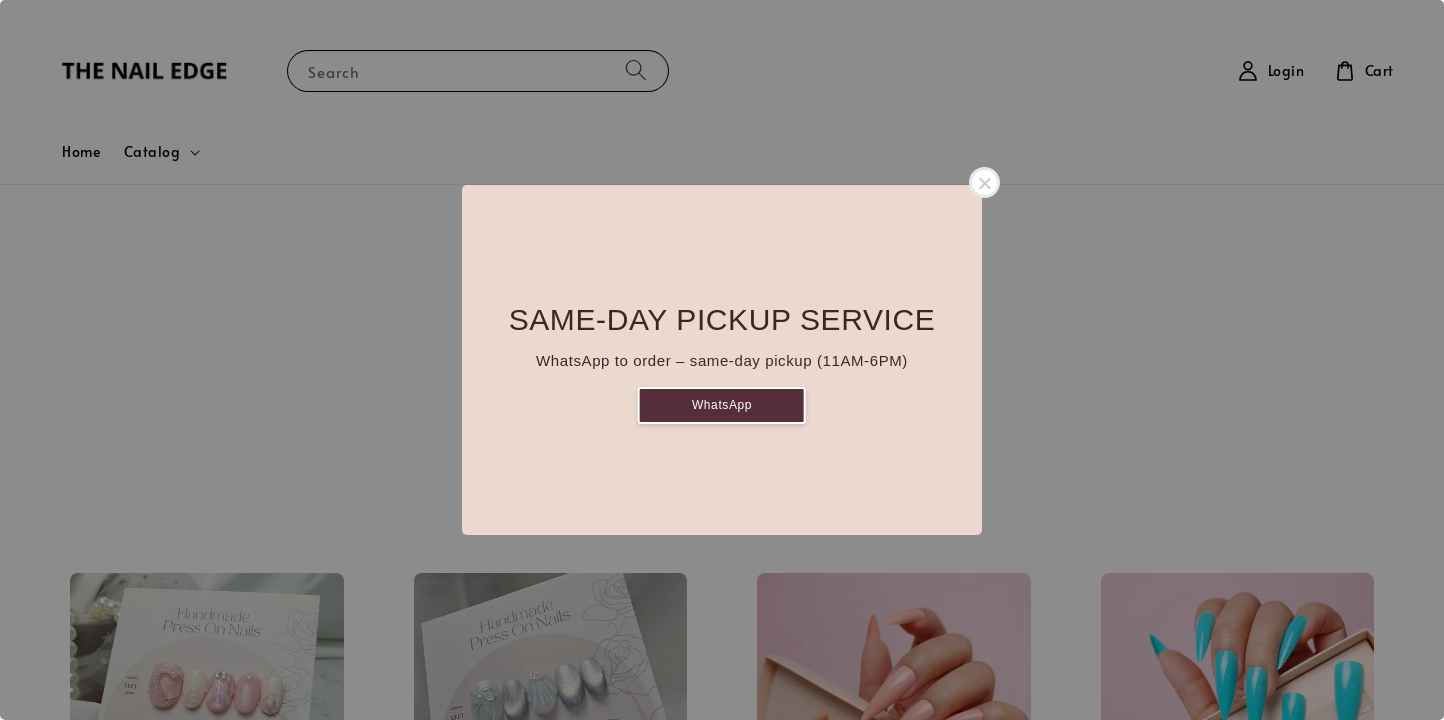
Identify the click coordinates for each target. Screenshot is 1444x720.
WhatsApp (722, 405)
